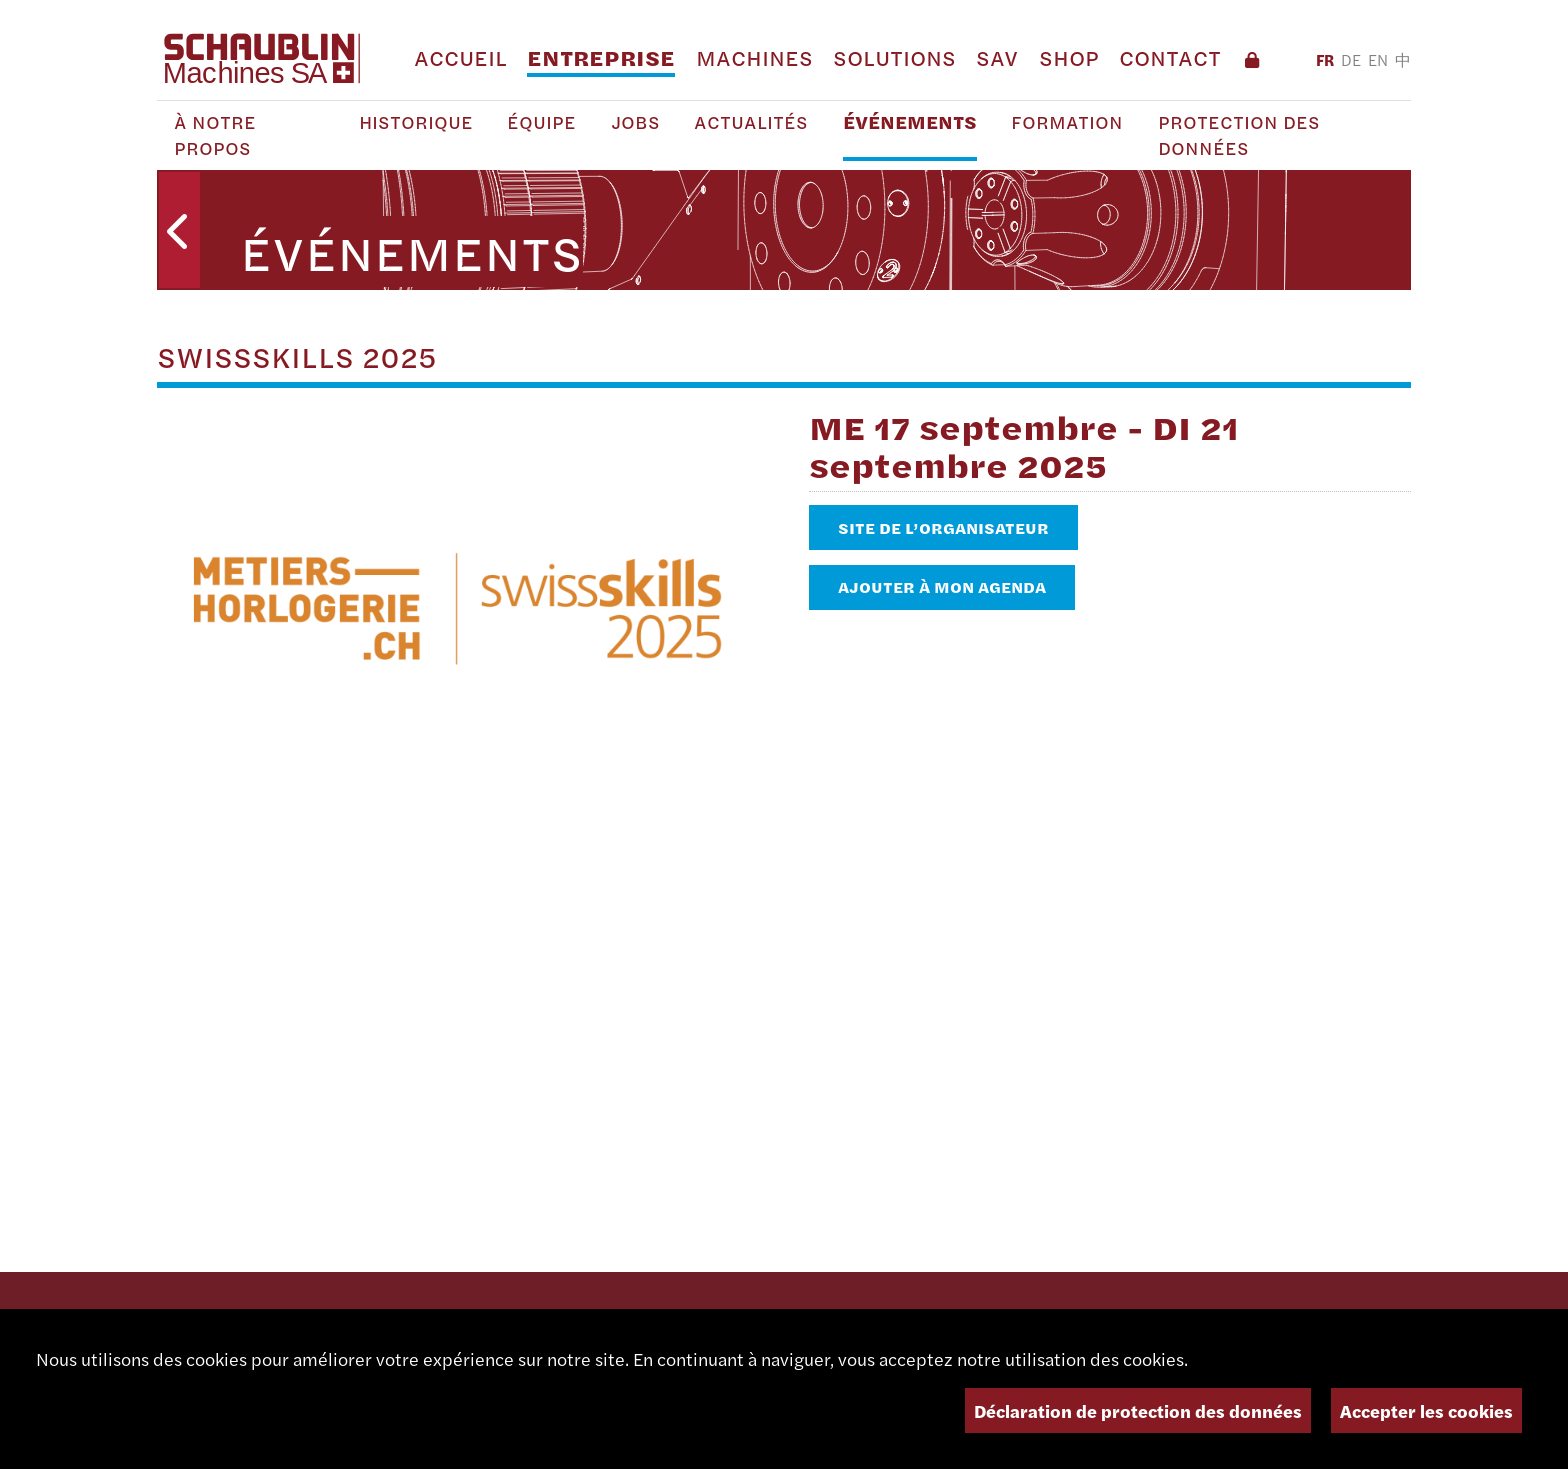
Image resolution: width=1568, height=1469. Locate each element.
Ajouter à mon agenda (942, 587)
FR (1325, 59)
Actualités (751, 122)
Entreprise (601, 57)
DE (1351, 59)
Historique (416, 122)
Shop (1069, 57)
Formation (1067, 122)
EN (1378, 59)
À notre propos (215, 135)
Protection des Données (1239, 135)
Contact (1170, 57)
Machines (754, 57)
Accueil (460, 57)
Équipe (541, 122)
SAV (997, 57)
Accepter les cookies (1426, 1410)
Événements (910, 122)
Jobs (635, 122)
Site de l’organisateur (943, 528)
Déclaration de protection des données (1138, 1410)
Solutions (894, 57)
